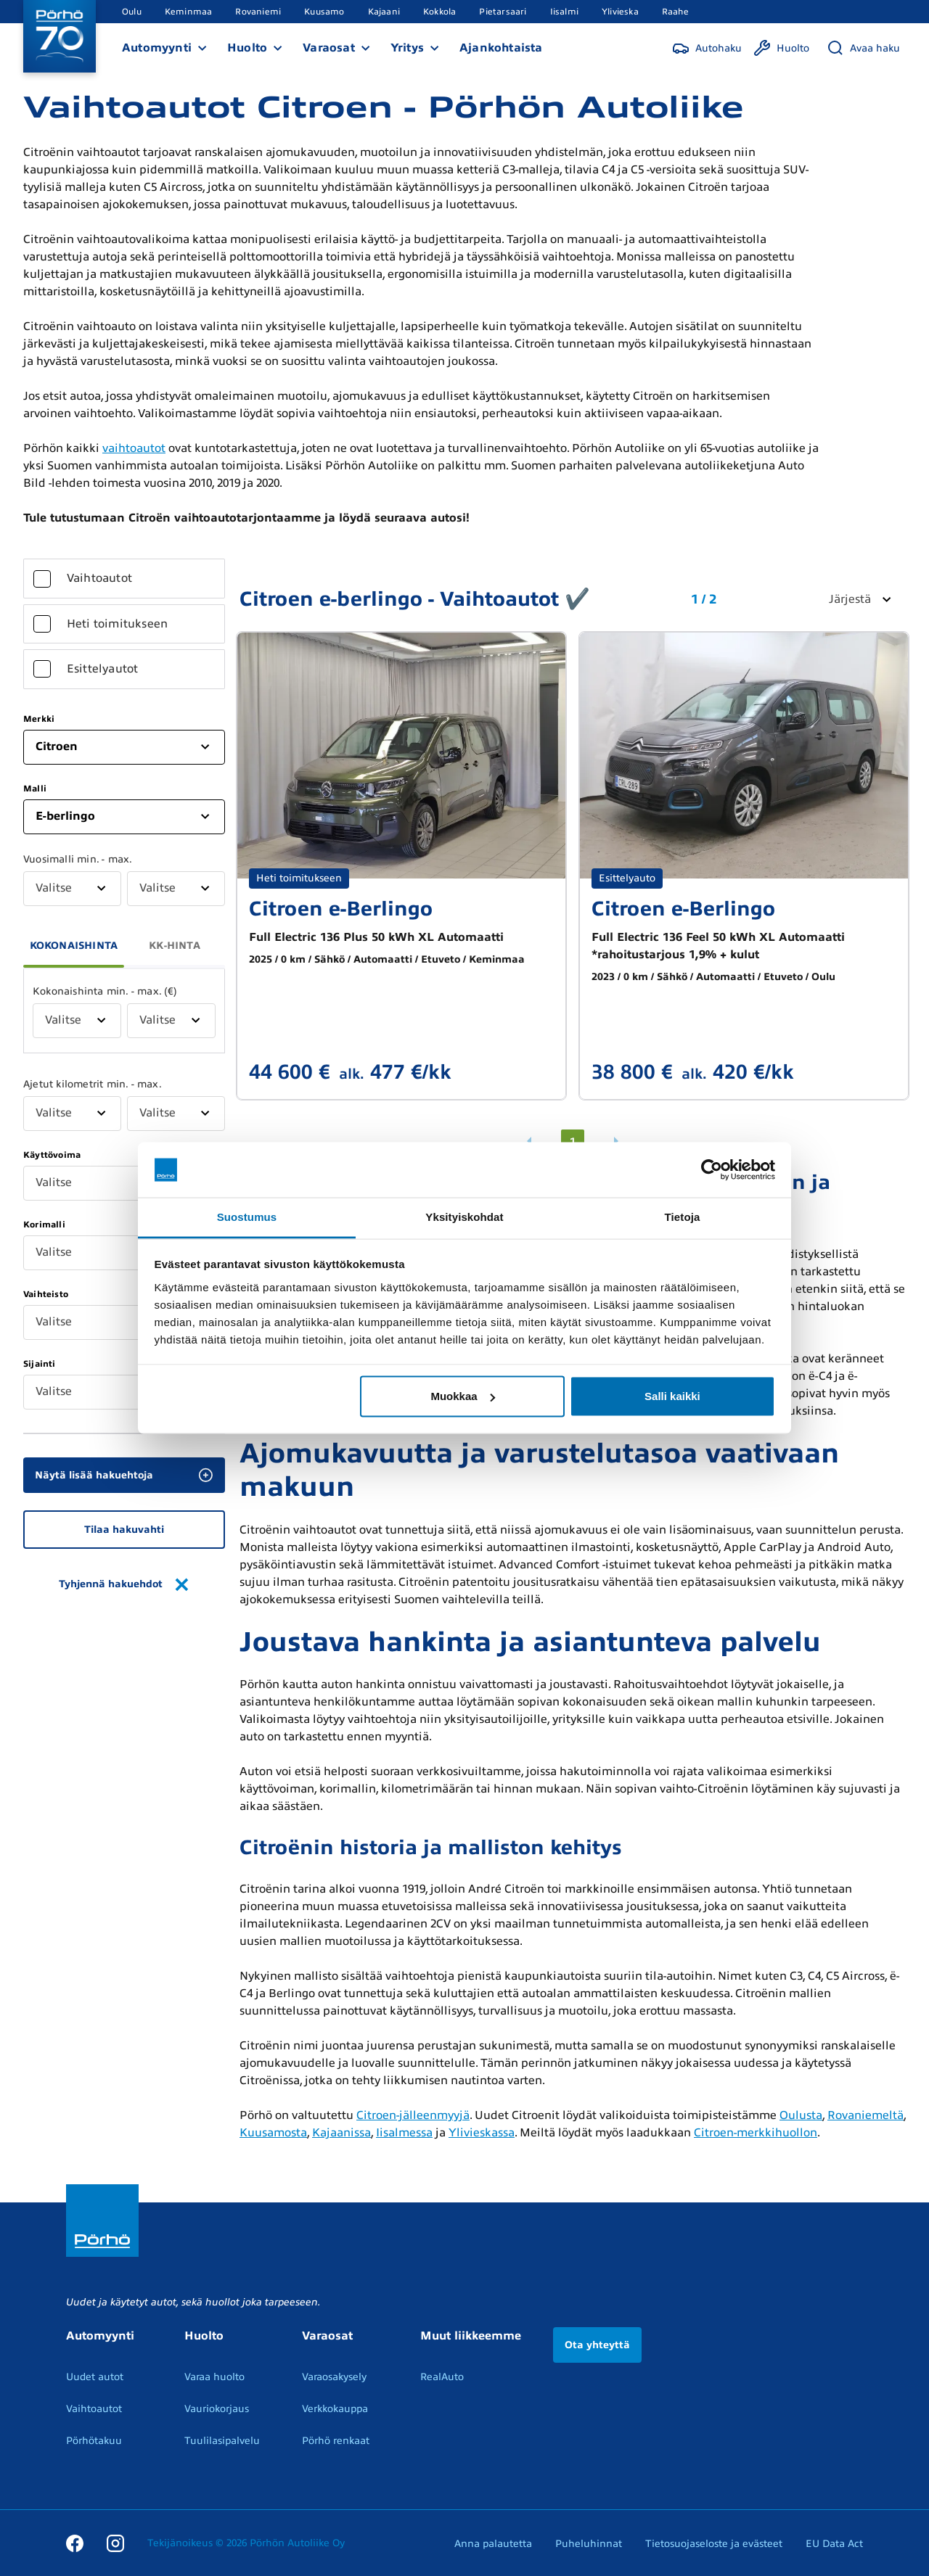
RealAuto (442, 2376)
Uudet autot (94, 2376)
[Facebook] (74, 2542)
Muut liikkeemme (470, 2335)
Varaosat (329, 47)
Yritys (407, 47)
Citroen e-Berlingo (341, 908)
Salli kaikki (672, 1396)
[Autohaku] (707, 47)
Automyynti (157, 47)
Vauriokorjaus (216, 2408)
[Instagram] (115, 2542)
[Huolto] (781, 47)
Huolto (247, 47)
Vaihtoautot (94, 2408)
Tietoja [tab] (682, 1217)
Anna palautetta (493, 2543)
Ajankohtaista (501, 47)
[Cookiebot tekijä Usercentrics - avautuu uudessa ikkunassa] (711, 1170)
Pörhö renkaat (335, 2440)
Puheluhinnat (588, 2543)
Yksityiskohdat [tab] (464, 1217)
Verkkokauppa (335, 2408)
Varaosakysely (334, 2376)
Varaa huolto (214, 2376)
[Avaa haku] (863, 47)
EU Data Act (834, 2543)
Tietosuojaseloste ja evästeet (713, 2543)
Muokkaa (462, 1396)
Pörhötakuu (94, 2440)
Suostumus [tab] (247, 1217)
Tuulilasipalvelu (222, 2440)
